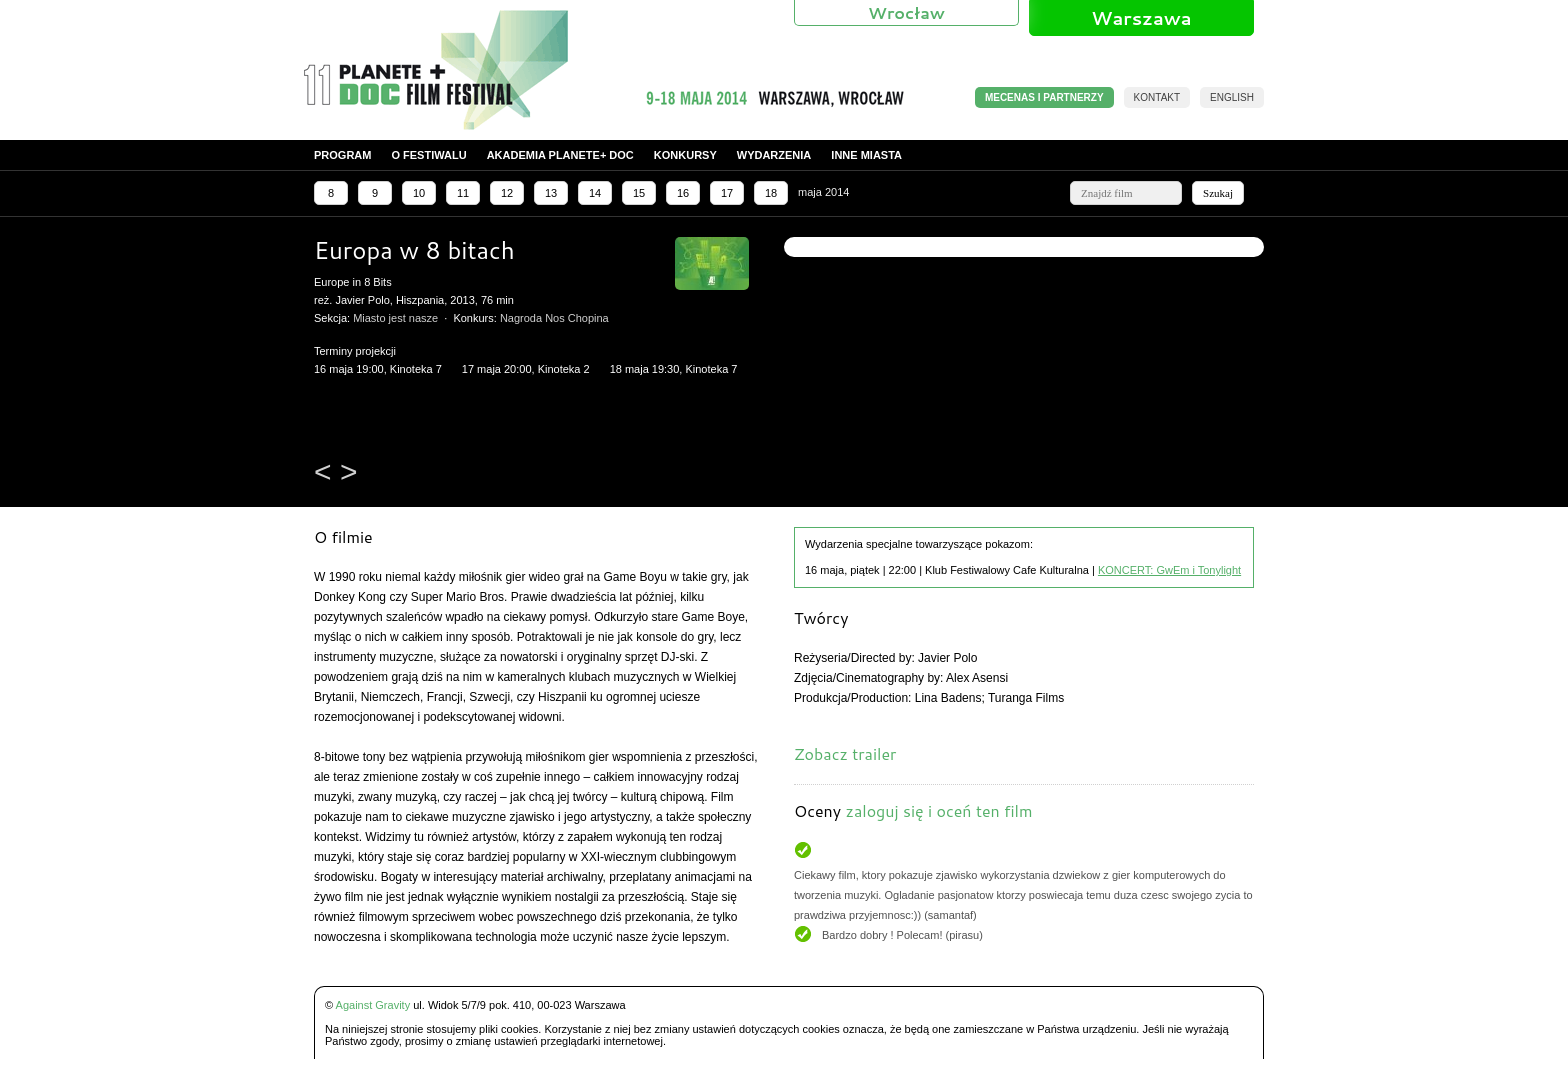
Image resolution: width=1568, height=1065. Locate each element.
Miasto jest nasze (395, 318)
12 (507, 193)
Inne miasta (866, 155)
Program (342, 155)
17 (727, 193)
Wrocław (906, 12)
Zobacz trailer (845, 753)
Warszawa (1141, 18)
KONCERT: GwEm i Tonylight (1169, 570)
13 (551, 193)
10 (419, 193)
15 (639, 193)
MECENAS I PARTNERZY (1044, 97)
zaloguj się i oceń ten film (938, 810)
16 (683, 193)
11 (463, 193)
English (1232, 97)
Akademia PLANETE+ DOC (560, 155)
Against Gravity (373, 1005)
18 (771, 193)
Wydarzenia (774, 155)
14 (595, 193)
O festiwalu (428, 155)
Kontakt (1157, 97)
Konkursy (685, 155)
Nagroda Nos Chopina (554, 318)
